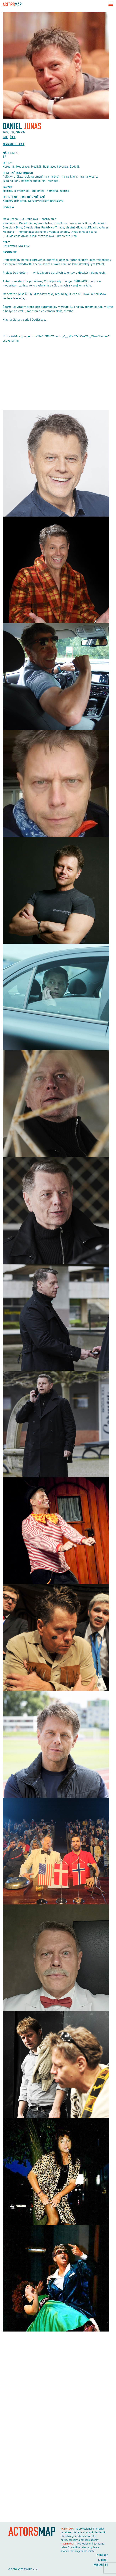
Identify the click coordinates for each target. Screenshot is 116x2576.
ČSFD (12, 137)
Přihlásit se (100, 2565)
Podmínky (102, 2555)
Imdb (5, 137)
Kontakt (103, 2560)
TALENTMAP (67, 2543)
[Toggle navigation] (109, 4)
